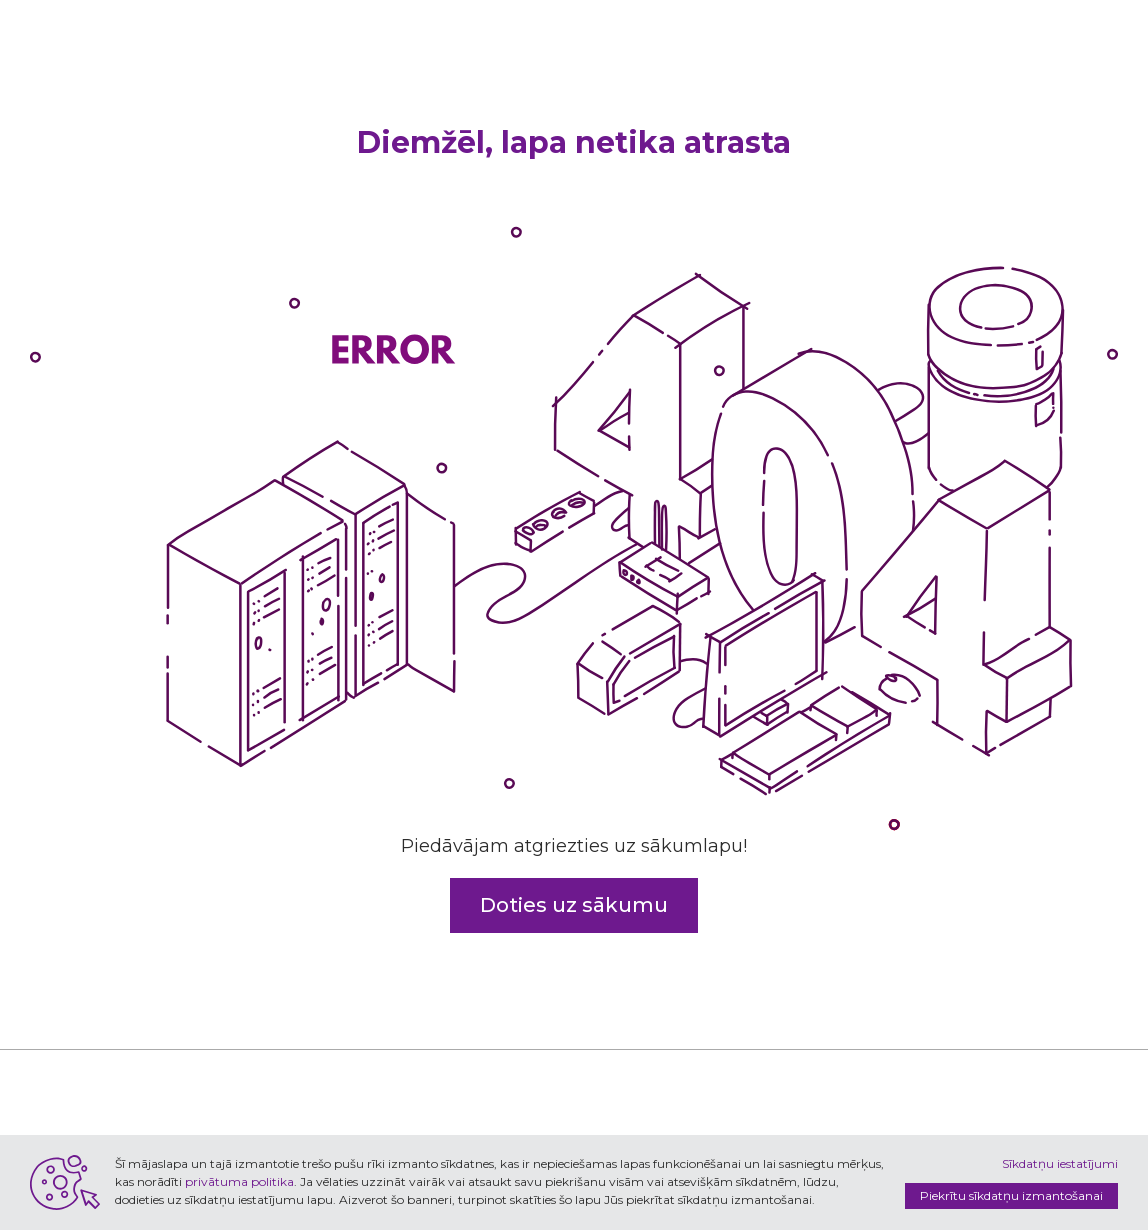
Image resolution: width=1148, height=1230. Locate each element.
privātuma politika (239, 1181)
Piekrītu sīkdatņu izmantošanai (1011, 1195)
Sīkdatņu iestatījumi (1060, 1163)
